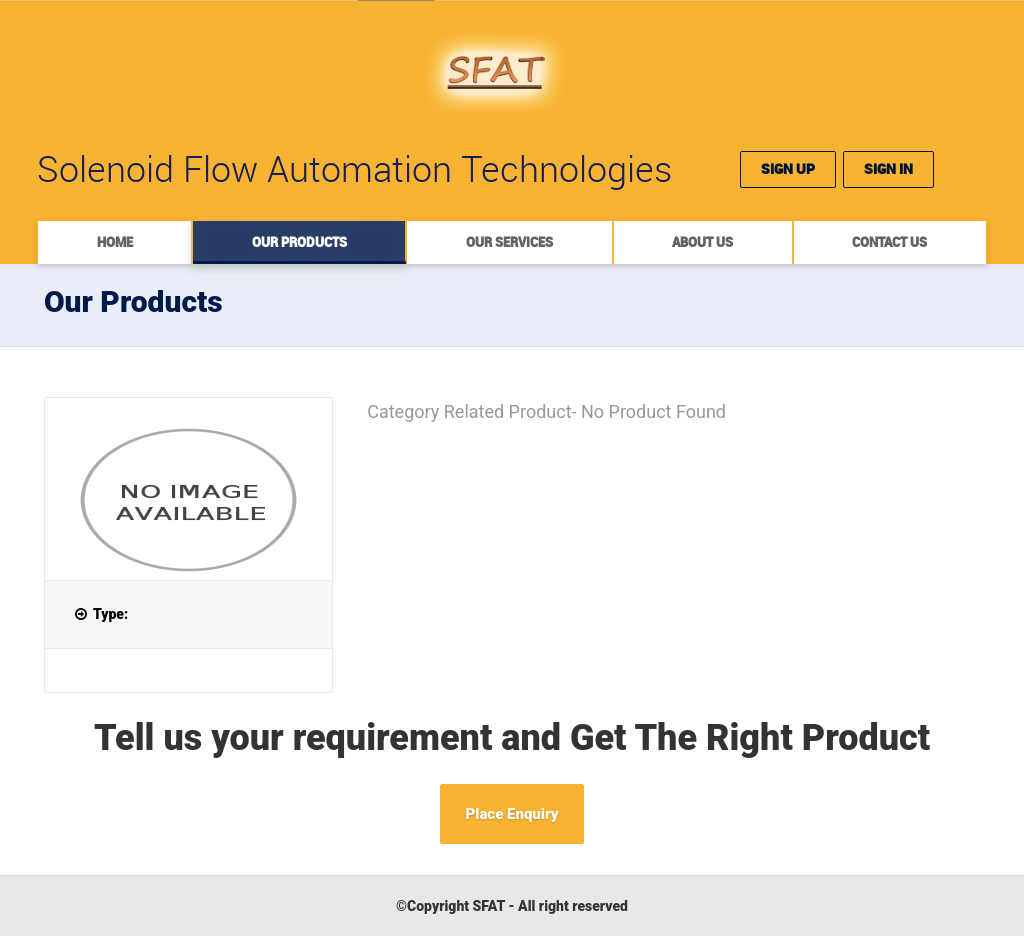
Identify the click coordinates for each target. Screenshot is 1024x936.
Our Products (299, 242)
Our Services (509, 242)
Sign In (888, 168)
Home (115, 242)
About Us (702, 242)
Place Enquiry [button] (512, 814)
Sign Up (788, 168)
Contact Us (889, 242)
